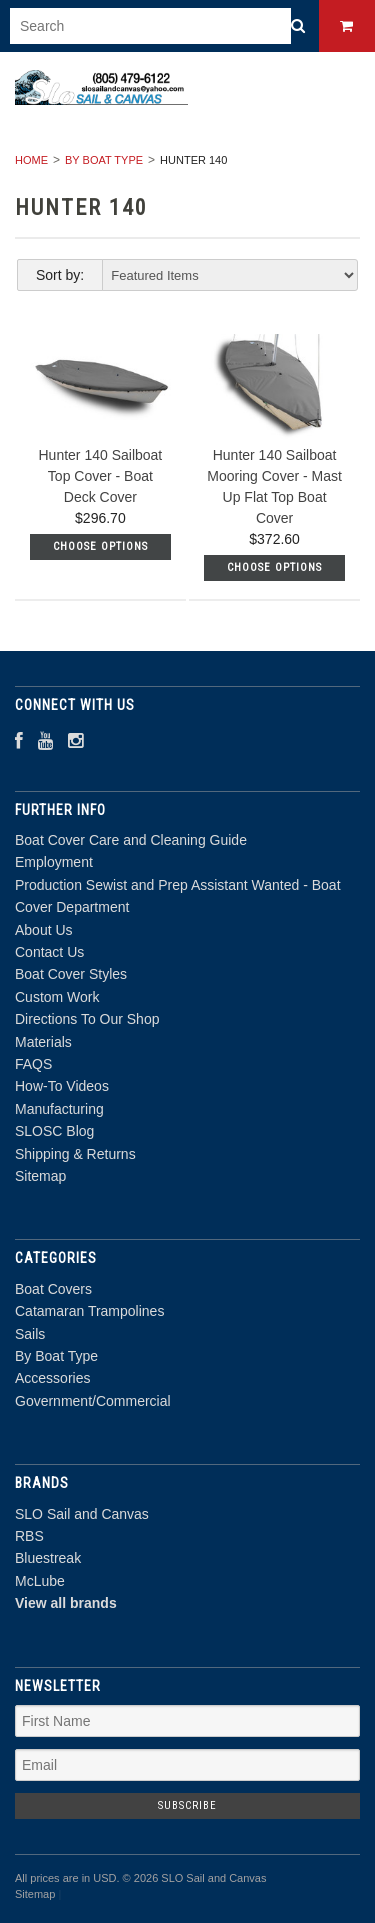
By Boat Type (104, 160)
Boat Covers (53, 1289)
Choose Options (100, 546)
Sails (30, 1334)
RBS (29, 1536)
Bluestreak (48, 1558)
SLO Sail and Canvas (82, 1514)
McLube (40, 1581)
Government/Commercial (93, 1401)
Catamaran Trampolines (89, 1311)
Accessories (52, 1378)
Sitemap (40, 1176)
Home (31, 160)
